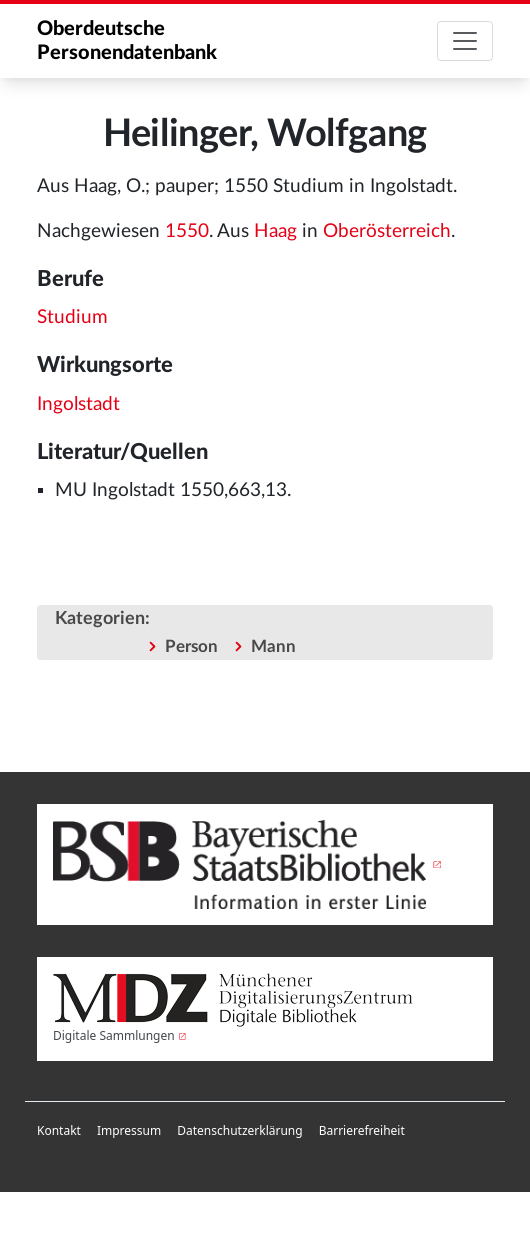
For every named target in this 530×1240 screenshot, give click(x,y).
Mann (273, 646)
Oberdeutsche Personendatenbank (127, 41)
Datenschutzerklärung (239, 1130)
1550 (187, 231)
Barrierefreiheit (362, 1130)
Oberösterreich (387, 231)
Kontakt (59, 1130)
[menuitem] (59, 1131)
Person (191, 646)
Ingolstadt (78, 404)
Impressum (129, 1130)
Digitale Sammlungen (114, 1035)
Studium (72, 317)
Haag (275, 231)
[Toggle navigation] (465, 41)
